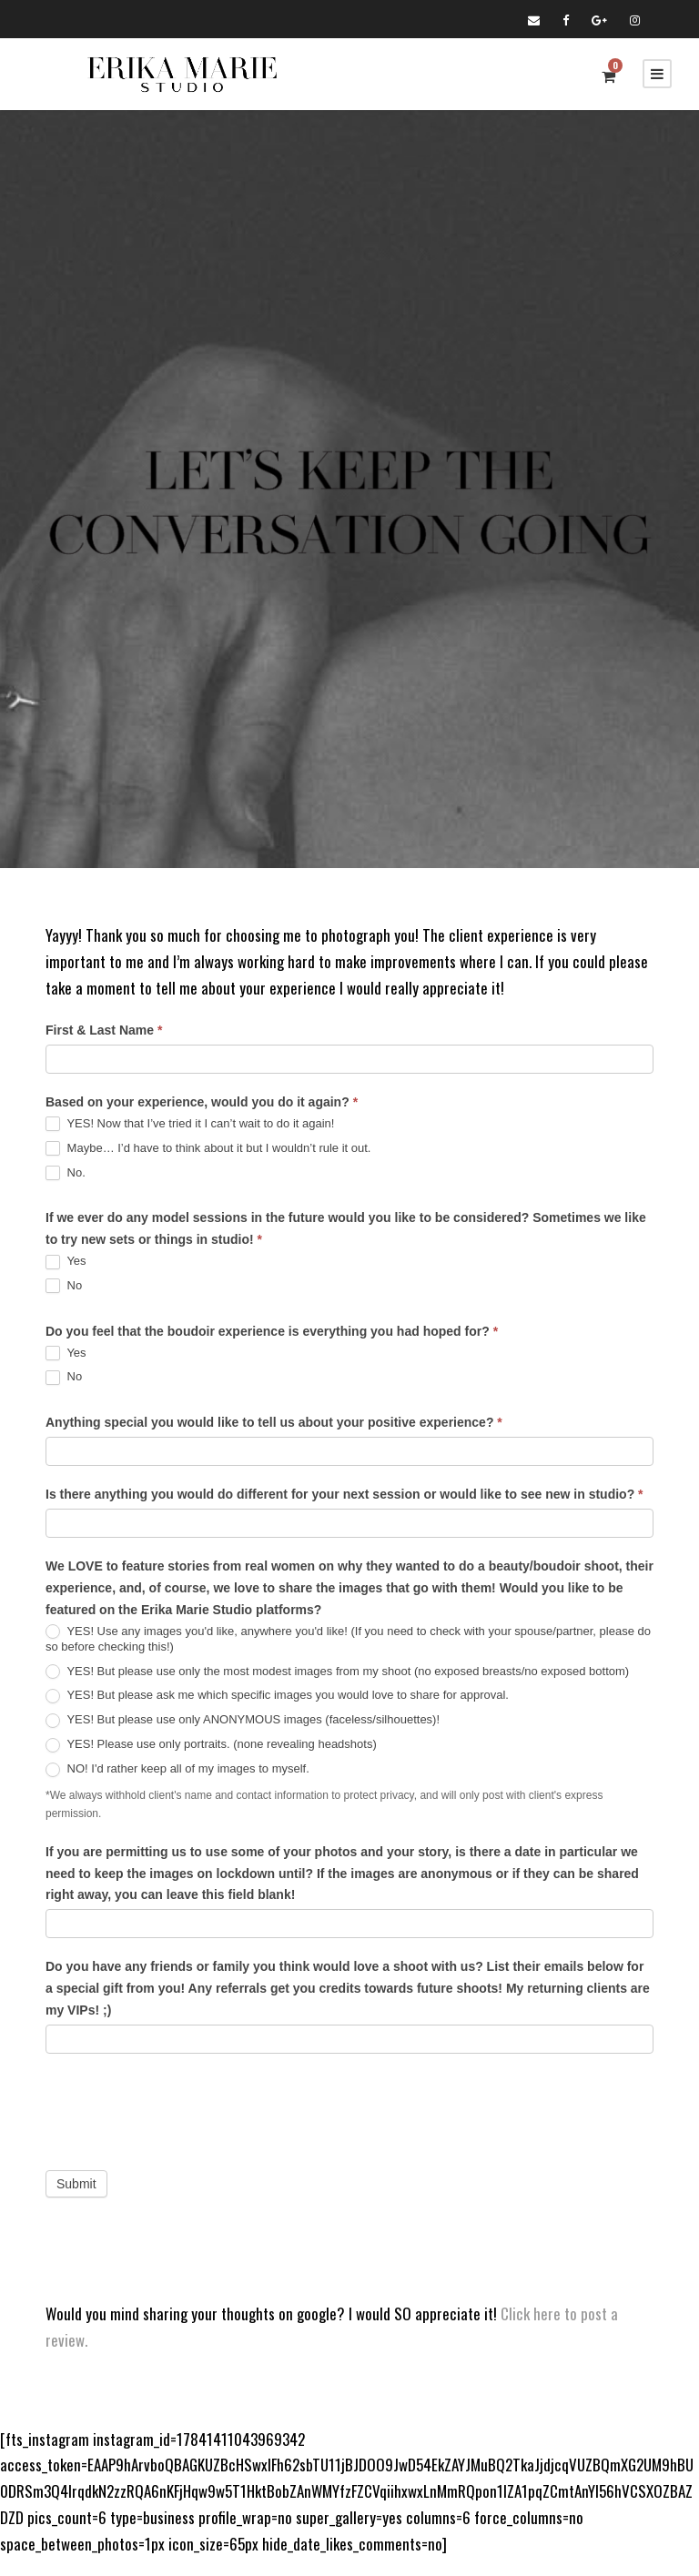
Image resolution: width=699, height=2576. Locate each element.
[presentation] (184, 2107)
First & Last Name (104, 1030)
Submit (76, 2184)
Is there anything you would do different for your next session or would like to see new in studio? (344, 1494)
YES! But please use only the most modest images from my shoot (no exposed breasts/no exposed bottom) (337, 1672)
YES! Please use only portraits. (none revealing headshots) (211, 1745)
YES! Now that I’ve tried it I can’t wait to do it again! (190, 1124)
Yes (66, 1261)
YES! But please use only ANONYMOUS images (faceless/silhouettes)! (243, 1720)
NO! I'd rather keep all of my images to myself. (177, 1769)
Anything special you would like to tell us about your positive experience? (274, 1422)
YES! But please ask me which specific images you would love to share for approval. (277, 1695)
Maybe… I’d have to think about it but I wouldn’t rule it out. (208, 1149)
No (64, 1286)
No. (66, 1173)
